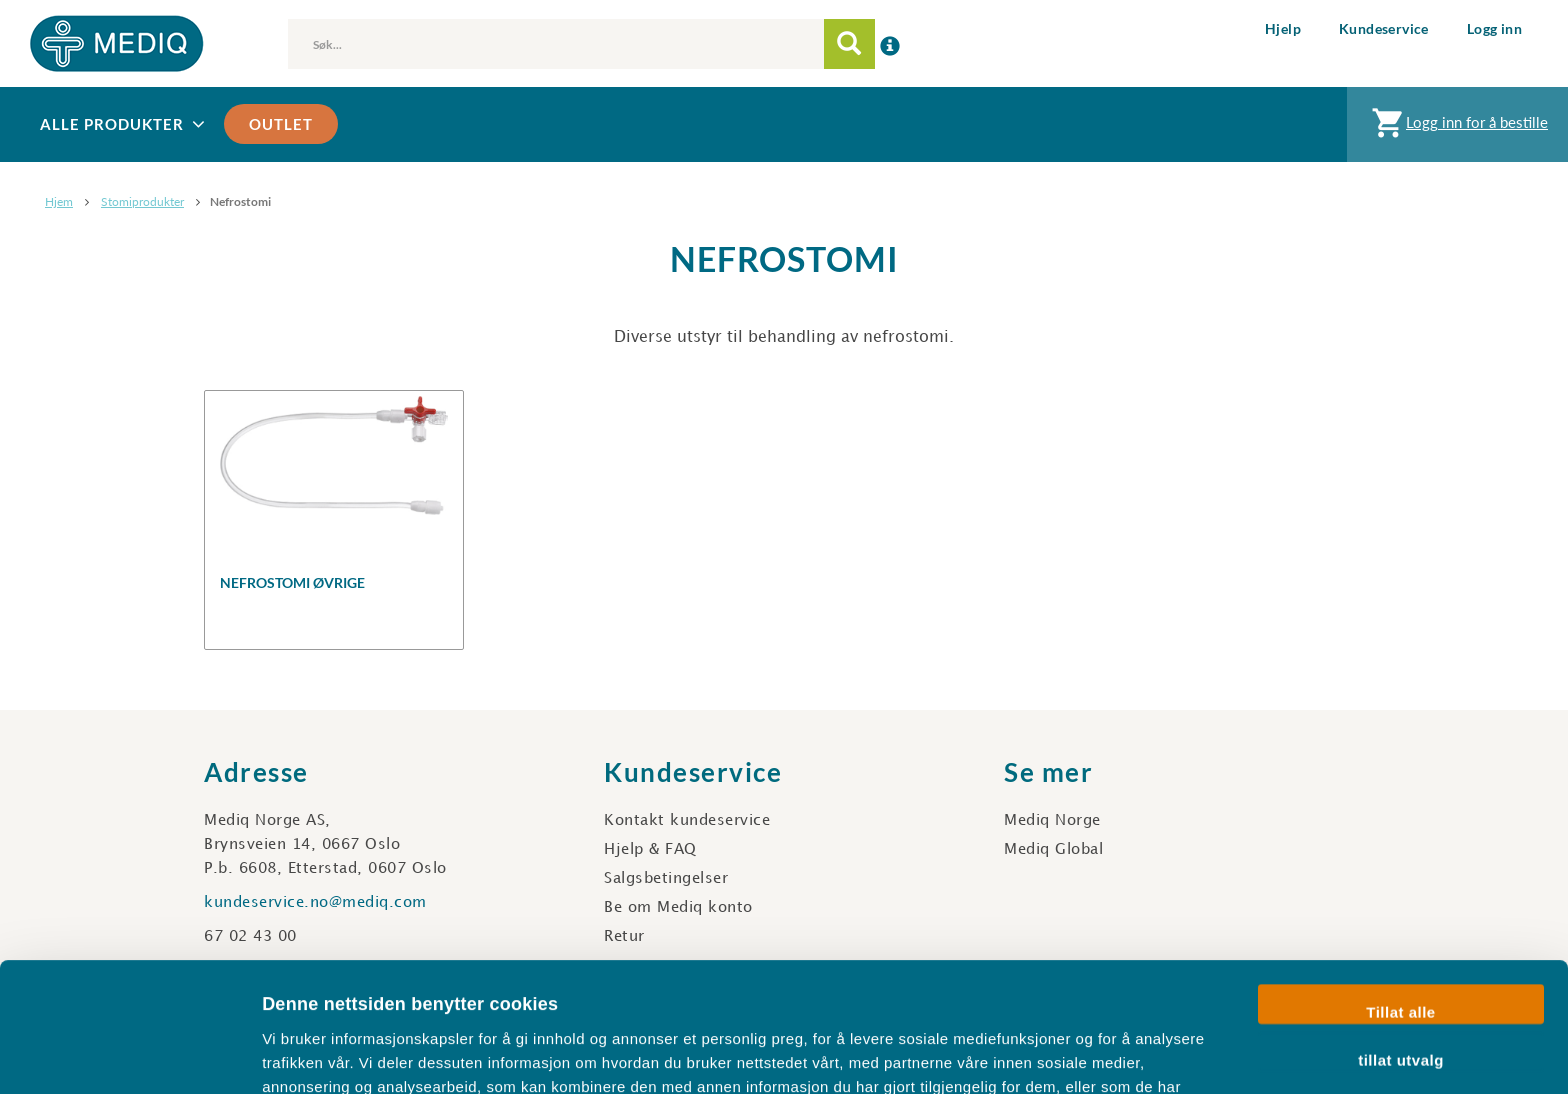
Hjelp (1283, 28)
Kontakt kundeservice (687, 821)
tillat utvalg (1401, 938)
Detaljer (1065, 1054)
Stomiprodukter (142, 201)
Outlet (281, 124)
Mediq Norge (1052, 821)
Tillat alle (1400, 891)
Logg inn (1494, 28)
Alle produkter (124, 124)
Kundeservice (1384, 28)
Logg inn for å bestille (1457, 127)
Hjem (59, 201)
